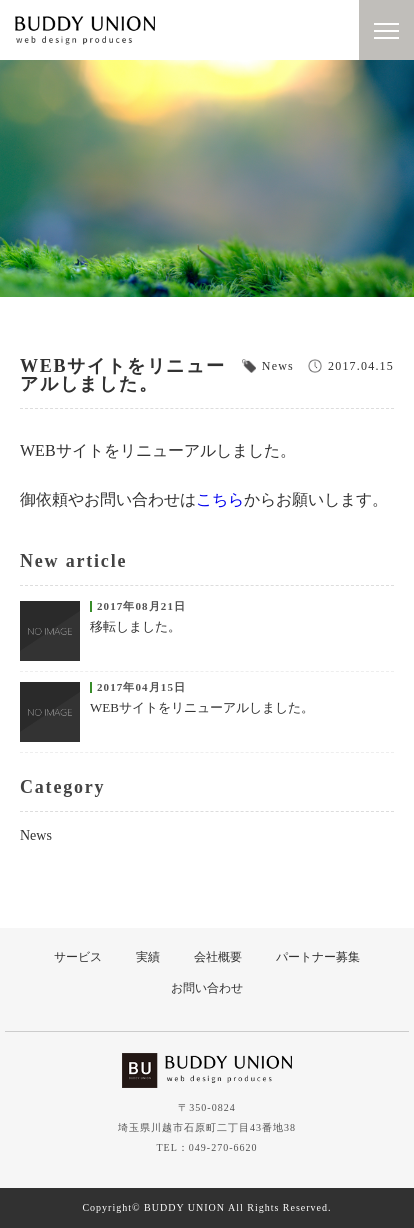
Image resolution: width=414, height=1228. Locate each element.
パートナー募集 (318, 957)
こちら (220, 499)
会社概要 (218, 957)
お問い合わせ (207, 988)
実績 (148, 957)
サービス (78, 957)
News (36, 835)
